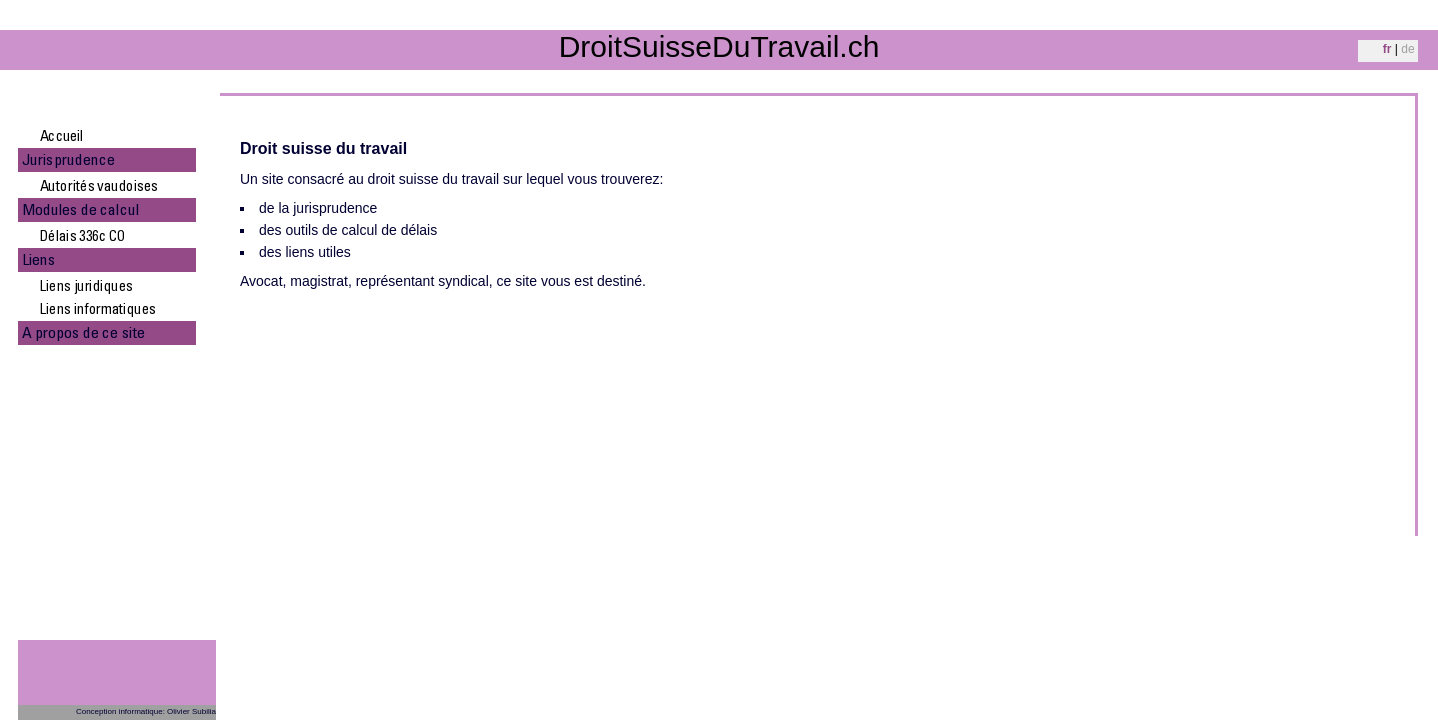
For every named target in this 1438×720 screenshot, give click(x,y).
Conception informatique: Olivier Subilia (146, 711)
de (1407, 49)
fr (1387, 49)
